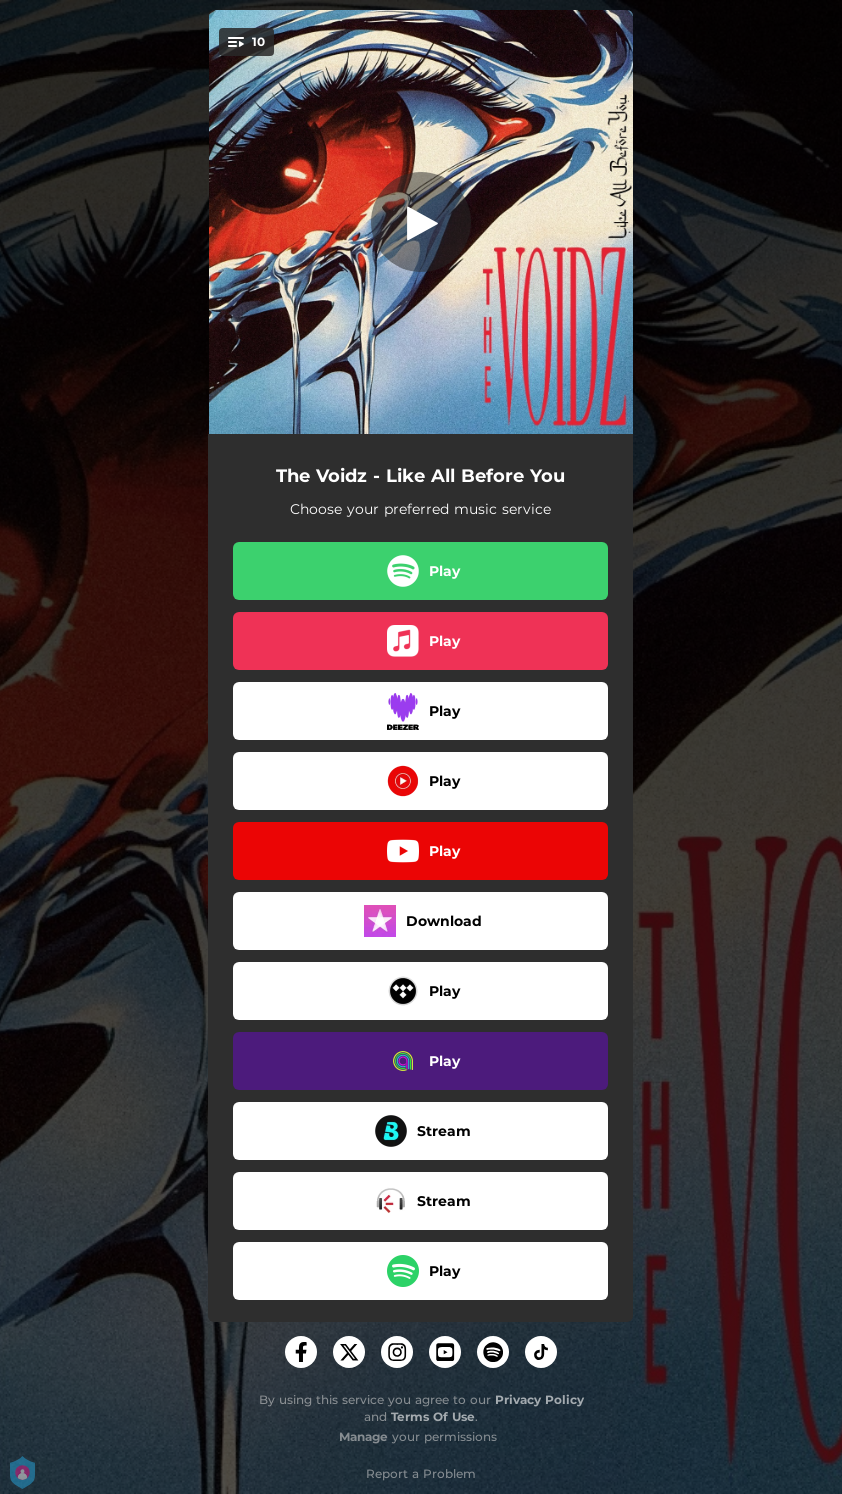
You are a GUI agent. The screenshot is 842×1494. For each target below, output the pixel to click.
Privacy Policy (539, 1399)
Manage (363, 1436)
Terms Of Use (433, 1416)
